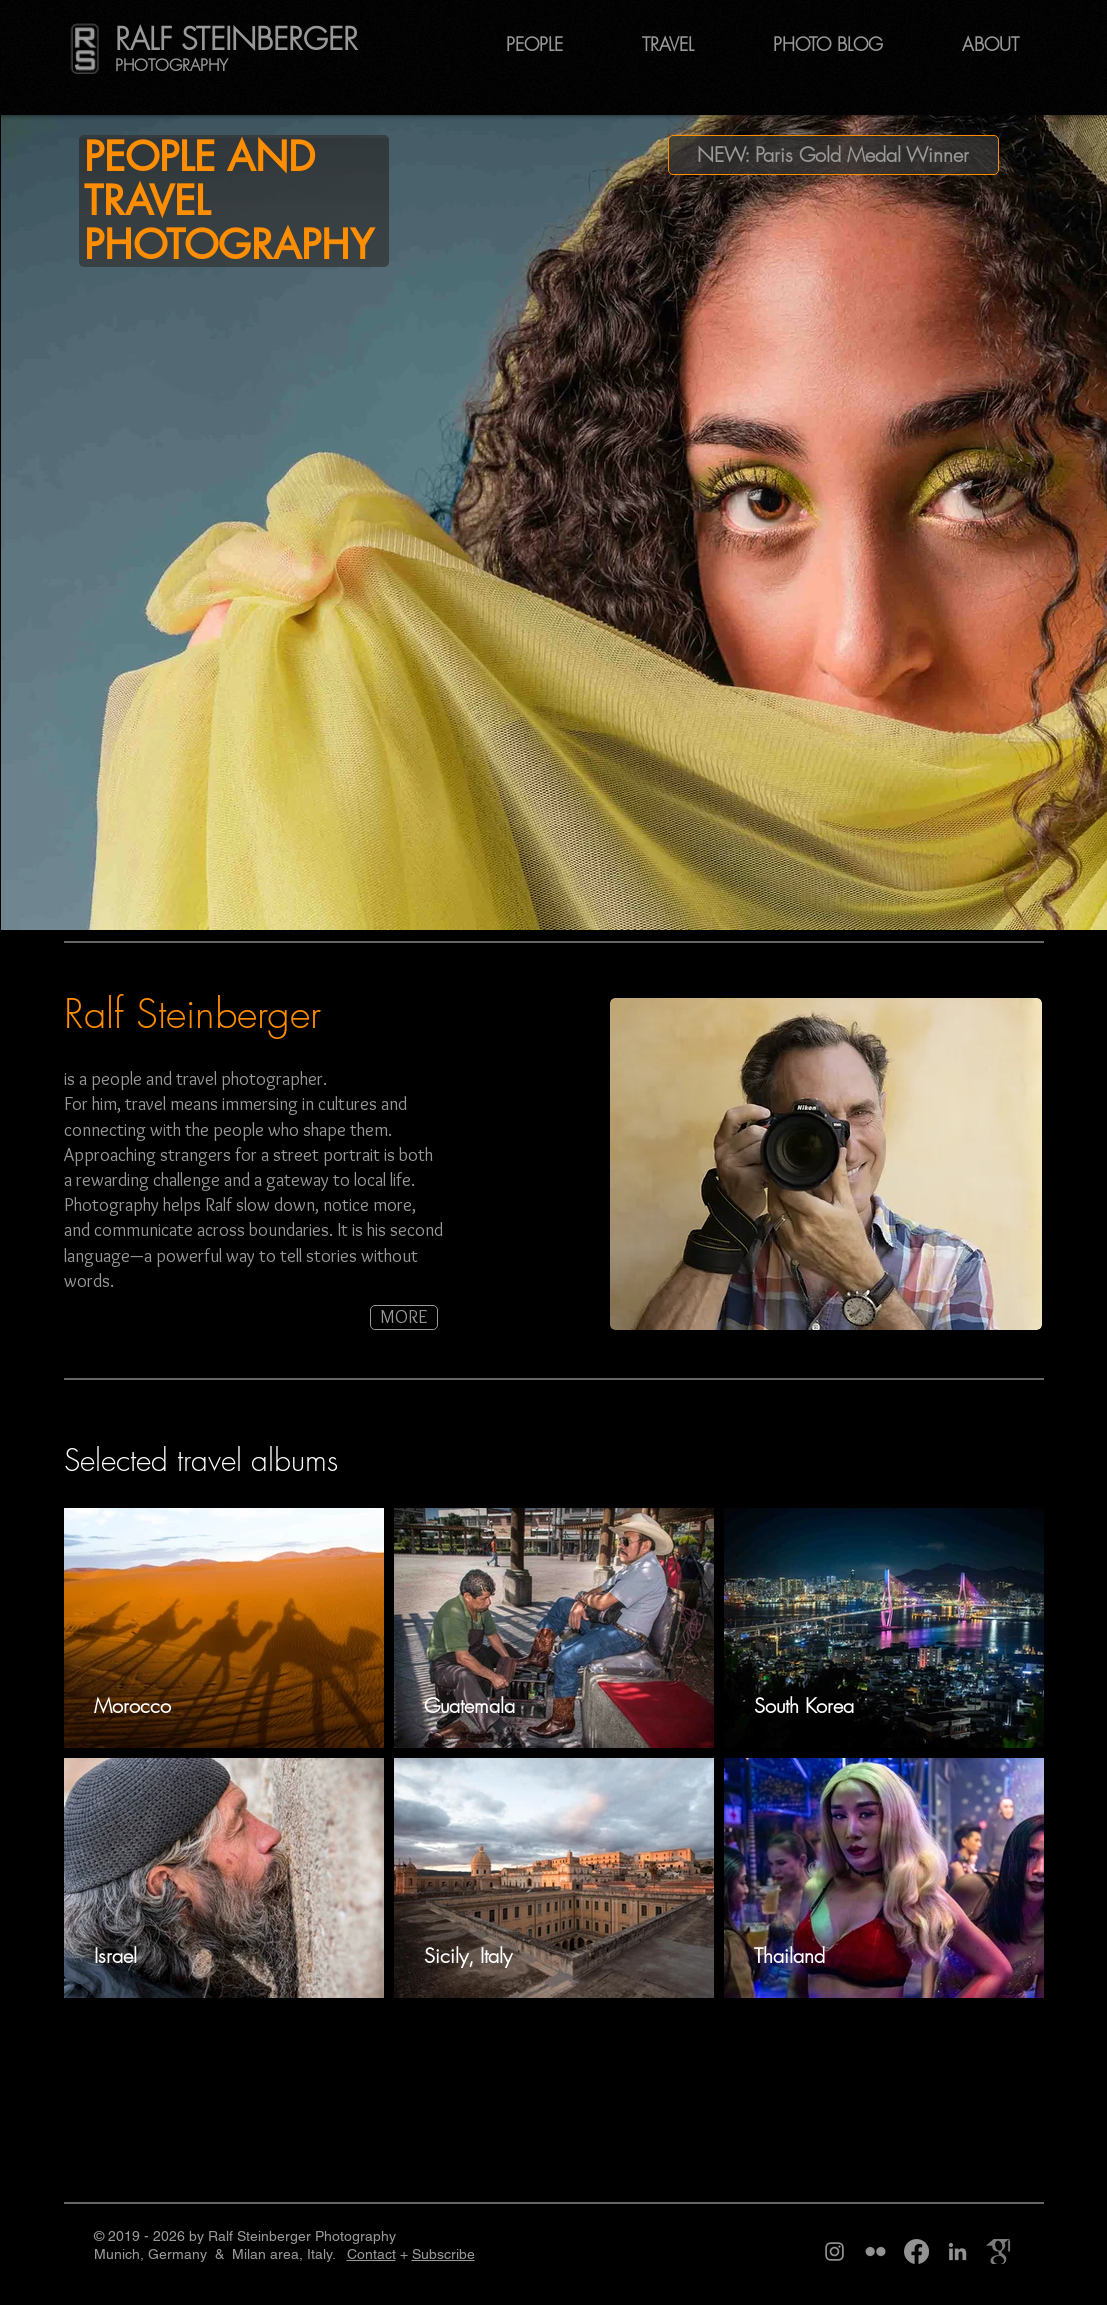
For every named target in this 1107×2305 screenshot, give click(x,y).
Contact (371, 2254)
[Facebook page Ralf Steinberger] (916, 2251)
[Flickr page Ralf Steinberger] (875, 2251)
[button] (983, 44)
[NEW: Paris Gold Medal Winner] (833, 155)
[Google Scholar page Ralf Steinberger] (998, 2251)
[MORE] (404, 1317)
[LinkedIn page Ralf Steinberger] (957, 2251)
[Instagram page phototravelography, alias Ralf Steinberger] (834, 2251)
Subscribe (443, 2254)
